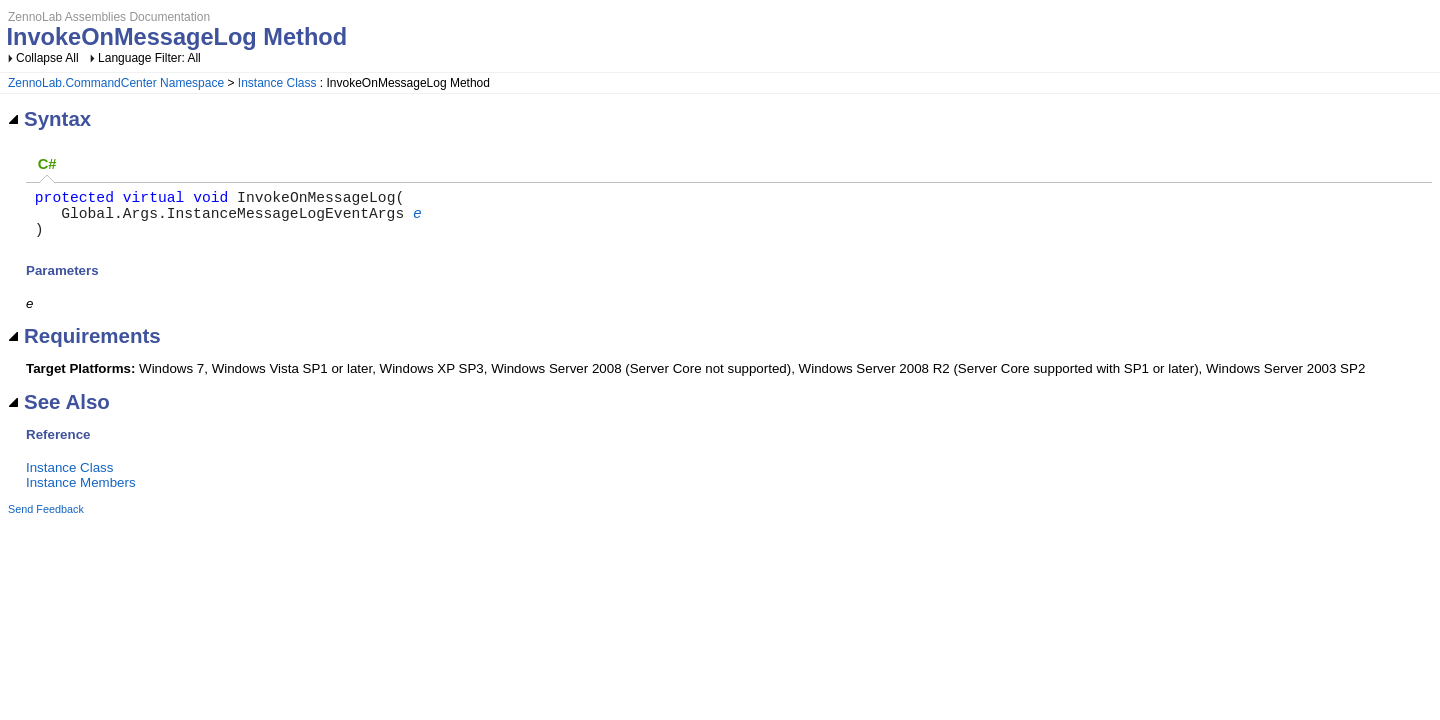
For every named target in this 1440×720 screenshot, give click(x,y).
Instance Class (277, 83)
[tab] (47, 164)
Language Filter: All (149, 58)
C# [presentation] (47, 164)
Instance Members (81, 494)
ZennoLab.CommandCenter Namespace (116, 83)
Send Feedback (46, 521)
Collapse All (47, 58)
